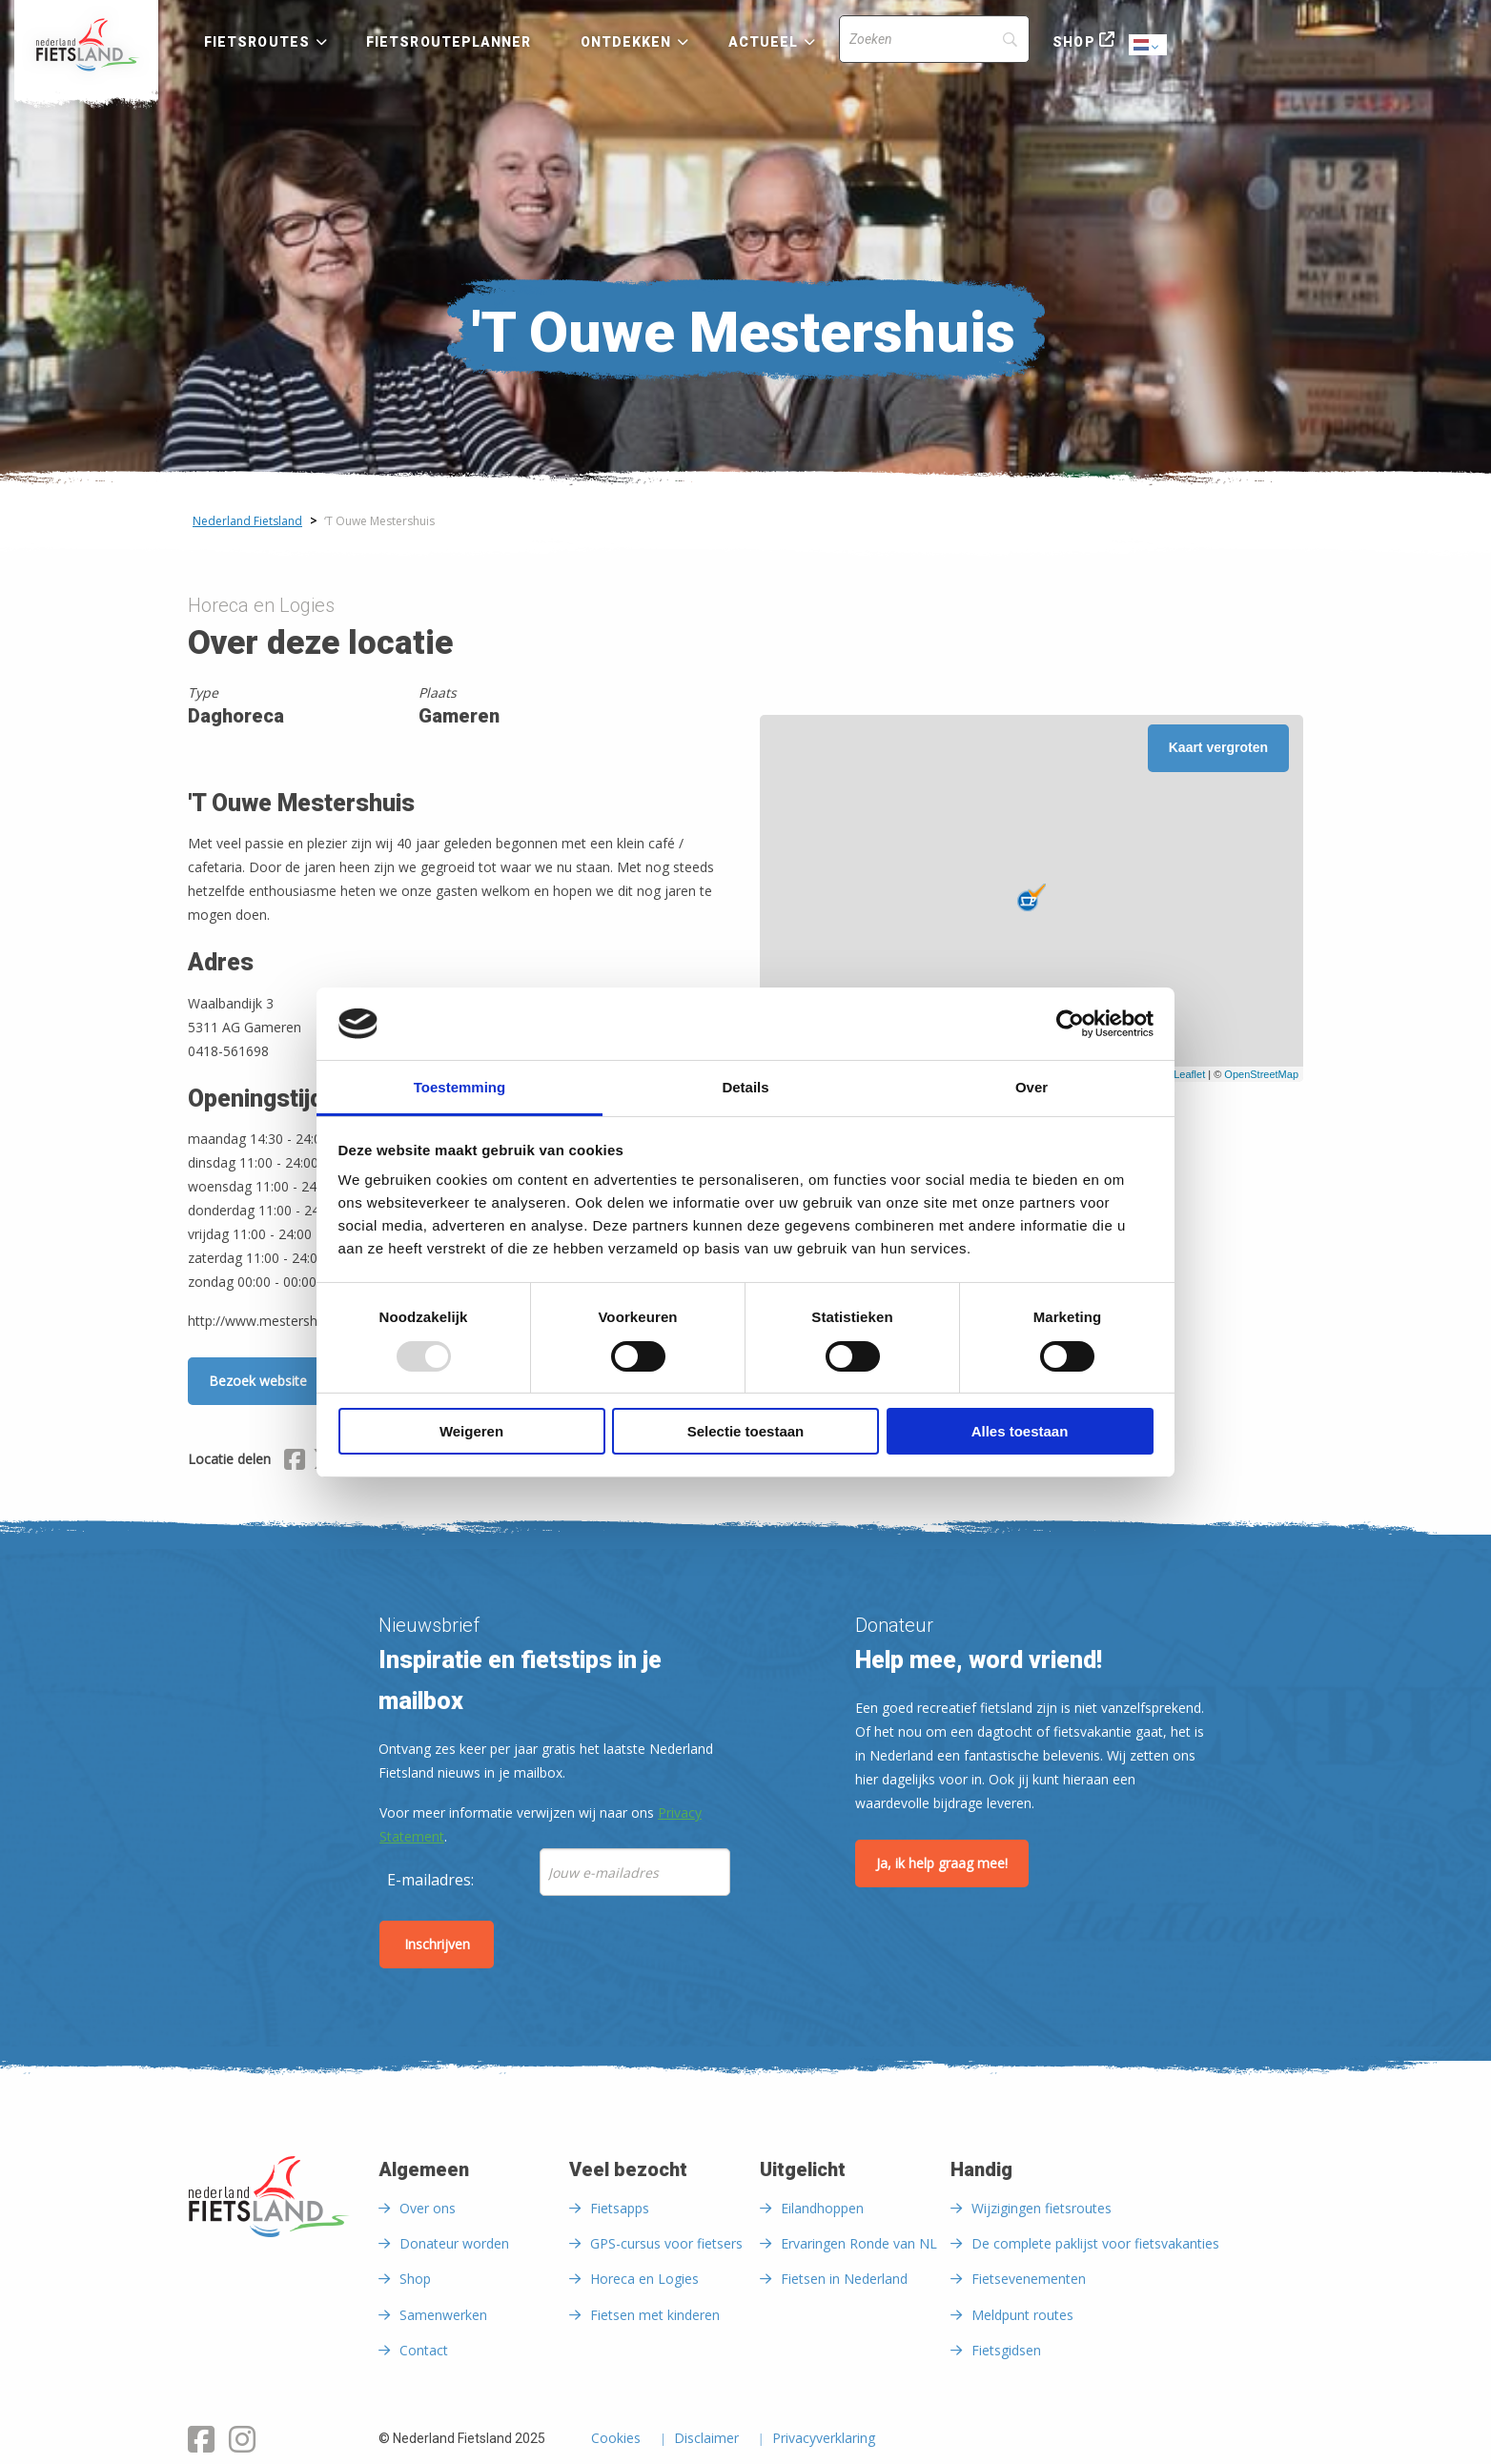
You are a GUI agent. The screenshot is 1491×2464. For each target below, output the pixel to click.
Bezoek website (258, 1381)
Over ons (427, 2208)
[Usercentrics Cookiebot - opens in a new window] (1070, 1023)
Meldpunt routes (1022, 2315)
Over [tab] (1031, 1087)
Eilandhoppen (822, 2208)
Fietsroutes (257, 42)
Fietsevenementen (1028, 2279)
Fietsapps (619, 2208)
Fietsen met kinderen (655, 2315)
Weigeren (471, 1431)
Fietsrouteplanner (448, 42)
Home (86, 45)
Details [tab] (745, 1087)
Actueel (763, 42)
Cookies (616, 2439)
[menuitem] (86, 45)
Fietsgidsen (1006, 2350)
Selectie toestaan (746, 1431)
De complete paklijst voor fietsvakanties (1095, 2243)
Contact (423, 2350)
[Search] (934, 39)
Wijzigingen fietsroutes (1041, 2208)
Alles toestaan (1020, 1431)
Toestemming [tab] (459, 1087)
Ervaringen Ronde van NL (859, 2243)
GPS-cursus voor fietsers (666, 2243)
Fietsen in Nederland (844, 2279)
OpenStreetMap (1261, 1074)
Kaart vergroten (1218, 747)
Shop (1073, 42)
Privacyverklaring (823, 2439)
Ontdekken (626, 42)
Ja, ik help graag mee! (942, 1863)
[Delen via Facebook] (294, 1462)
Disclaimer (706, 2439)
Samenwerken (443, 2315)
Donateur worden (454, 2243)
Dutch (1149, 46)
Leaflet (1189, 1074)
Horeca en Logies (644, 2279)
